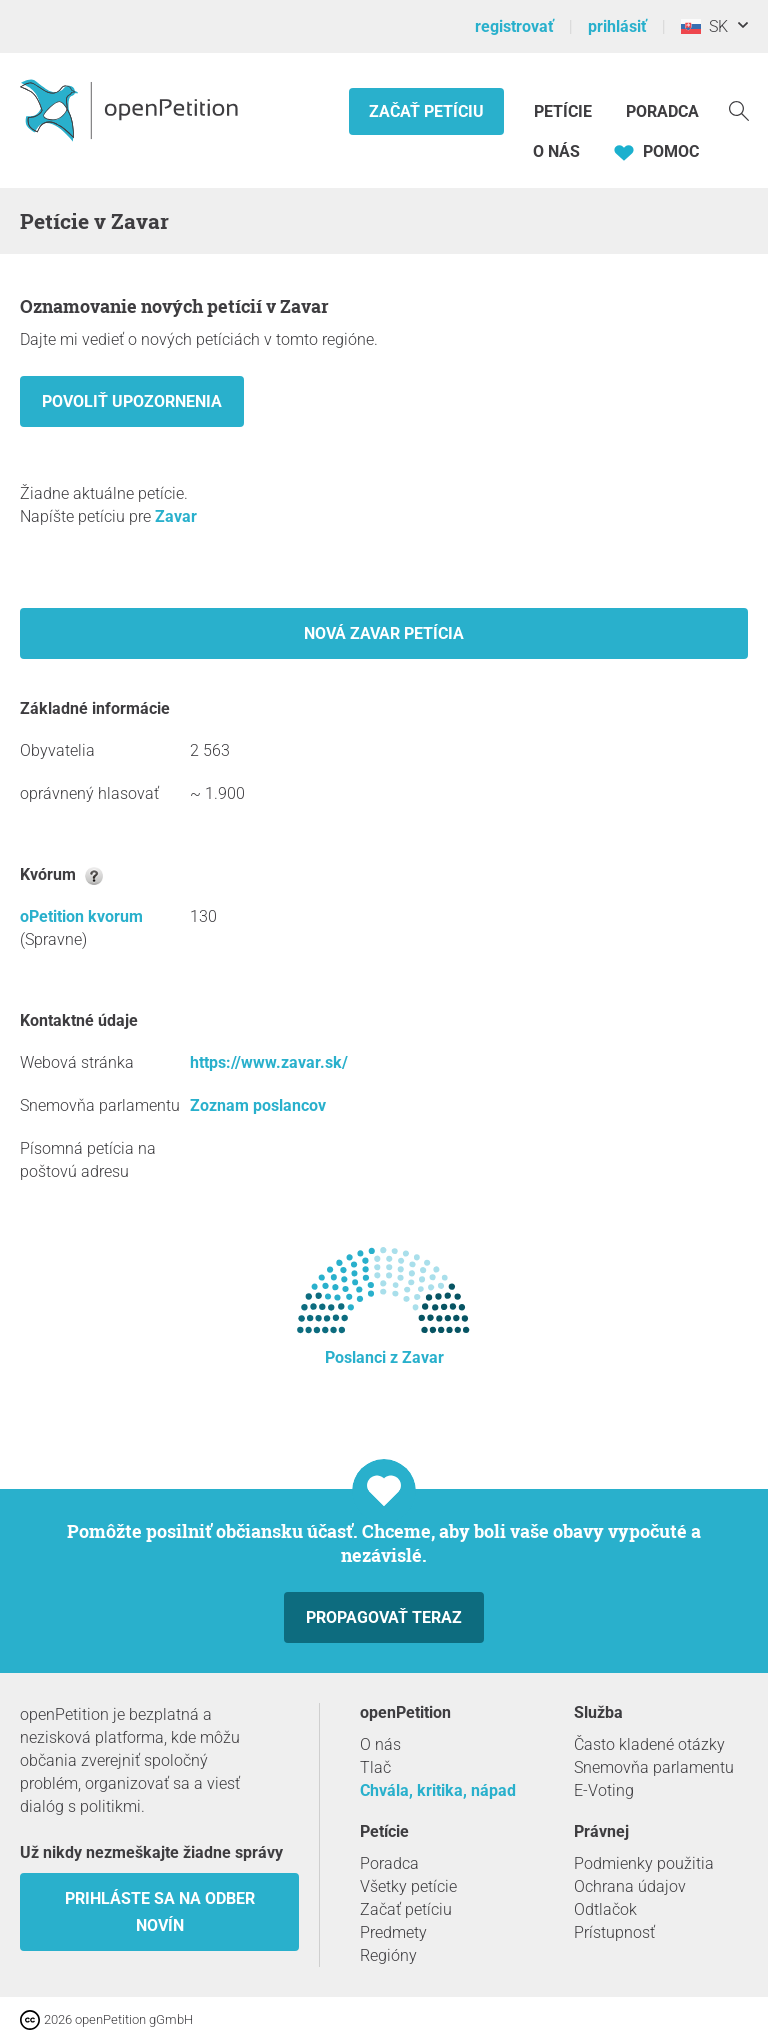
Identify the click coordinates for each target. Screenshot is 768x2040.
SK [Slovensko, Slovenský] (704, 26)
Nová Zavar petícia (384, 633)
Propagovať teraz (384, 1617)
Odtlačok (605, 1909)
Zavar (176, 516)
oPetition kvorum (81, 916)
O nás (556, 151)
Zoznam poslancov (258, 1105)
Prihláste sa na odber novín (160, 1912)
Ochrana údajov (630, 1886)
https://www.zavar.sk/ (269, 1062)
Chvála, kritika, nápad (438, 1790)
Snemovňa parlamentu (654, 1767)
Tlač (375, 1767)
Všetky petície (408, 1886)
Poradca (662, 111)
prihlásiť (617, 26)
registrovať (514, 26)
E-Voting (604, 1790)
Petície (565, 111)
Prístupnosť (614, 1932)
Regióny (388, 1955)
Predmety (393, 1932)
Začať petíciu (426, 111)
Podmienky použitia (644, 1863)
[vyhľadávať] (739, 109)
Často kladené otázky (649, 1744)
